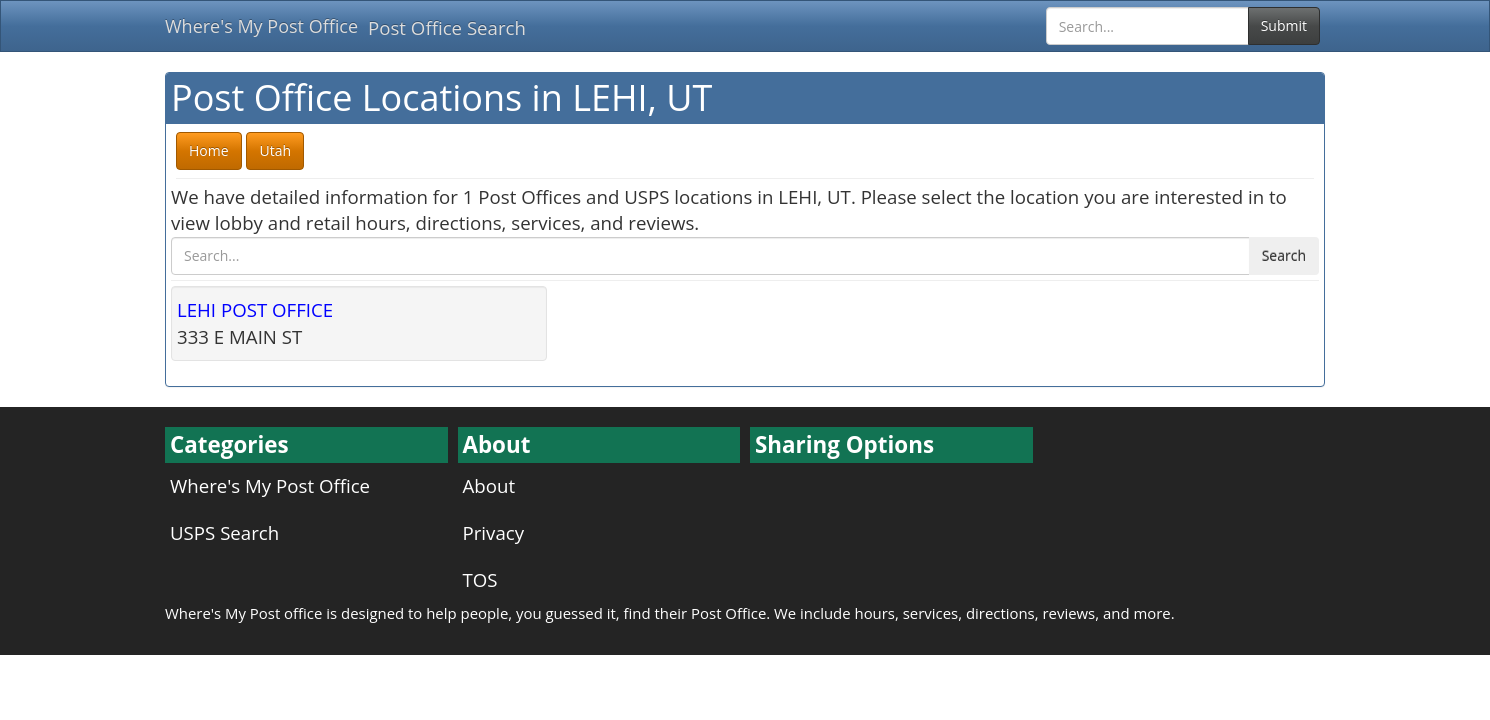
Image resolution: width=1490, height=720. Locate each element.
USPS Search (224, 532)
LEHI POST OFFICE (255, 309)
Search (1284, 255)
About (489, 485)
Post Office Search (447, 27)
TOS (480, 579)
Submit (1284, 25)
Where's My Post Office (261, 26)
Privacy (494, 532)
